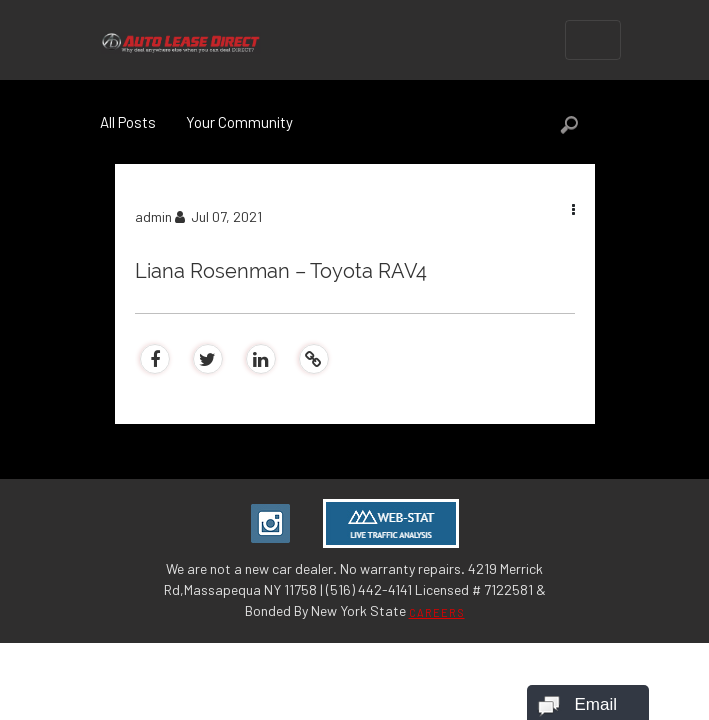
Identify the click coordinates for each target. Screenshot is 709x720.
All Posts (128, 122)
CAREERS (437, 612)
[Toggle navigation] (593, 40)
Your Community (239, 122)
